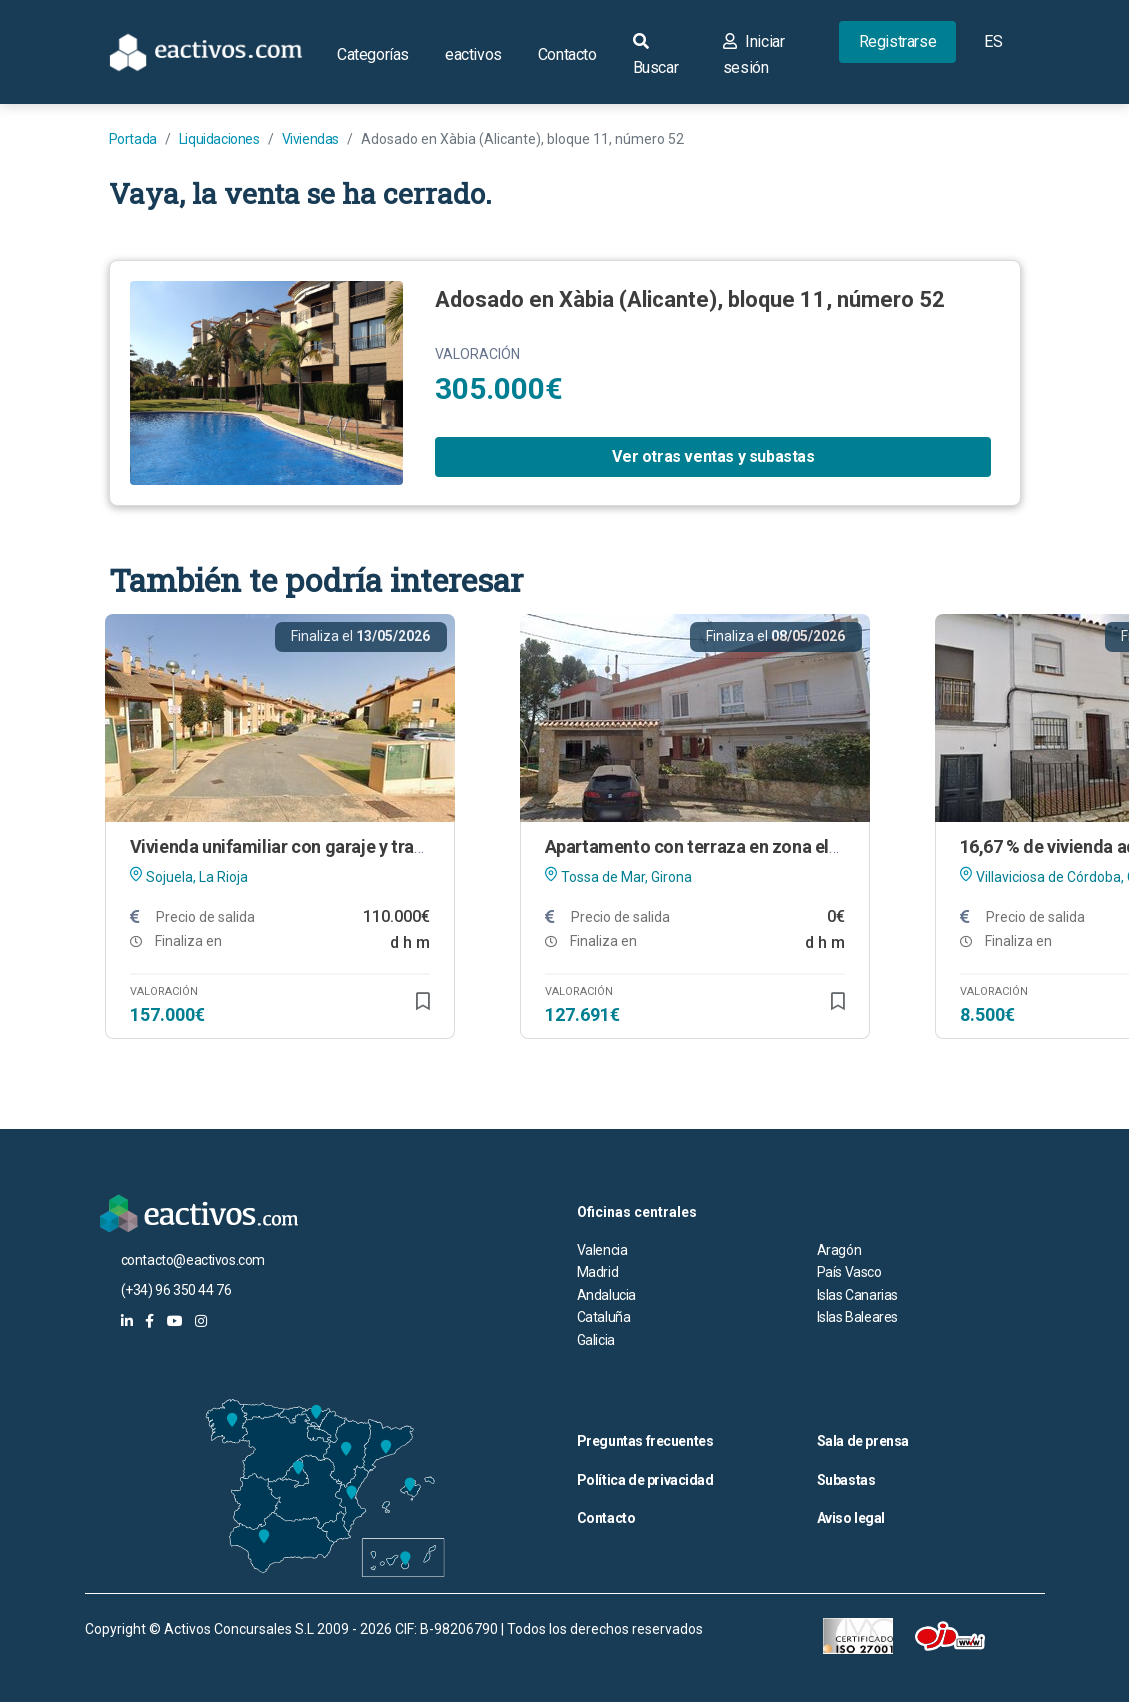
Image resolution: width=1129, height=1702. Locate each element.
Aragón (839, 1250)
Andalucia (606, 1295)
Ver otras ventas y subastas (713, 456)
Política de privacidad (645, 1480)
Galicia (596, 1340)
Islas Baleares (857, 1317)
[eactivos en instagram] (201, 1321)
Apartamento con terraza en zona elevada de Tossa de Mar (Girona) (813, 846)
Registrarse (898, 41)
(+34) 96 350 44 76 (176, 1290)
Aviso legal (851, 1518)
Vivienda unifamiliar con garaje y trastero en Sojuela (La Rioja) (376, 846)
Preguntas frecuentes (645, 1441)
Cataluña (604, 1317)
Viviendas (310, 139)
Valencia (602, 1250)
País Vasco (849, 1272)
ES (993, 41)
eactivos (473, 54)
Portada (133, 139)
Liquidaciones (219, 139)
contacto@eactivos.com (193, 1260)
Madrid (598, 1272)
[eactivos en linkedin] (127, 1321)
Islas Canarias (857, 1295)
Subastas (846, 1480)
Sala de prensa (863, 1441)
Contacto (567, 54)
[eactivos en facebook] (149, 1321)
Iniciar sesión (753, 54)
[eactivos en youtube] (175, 1321)
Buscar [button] (656, 55)
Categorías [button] (373, 54)
